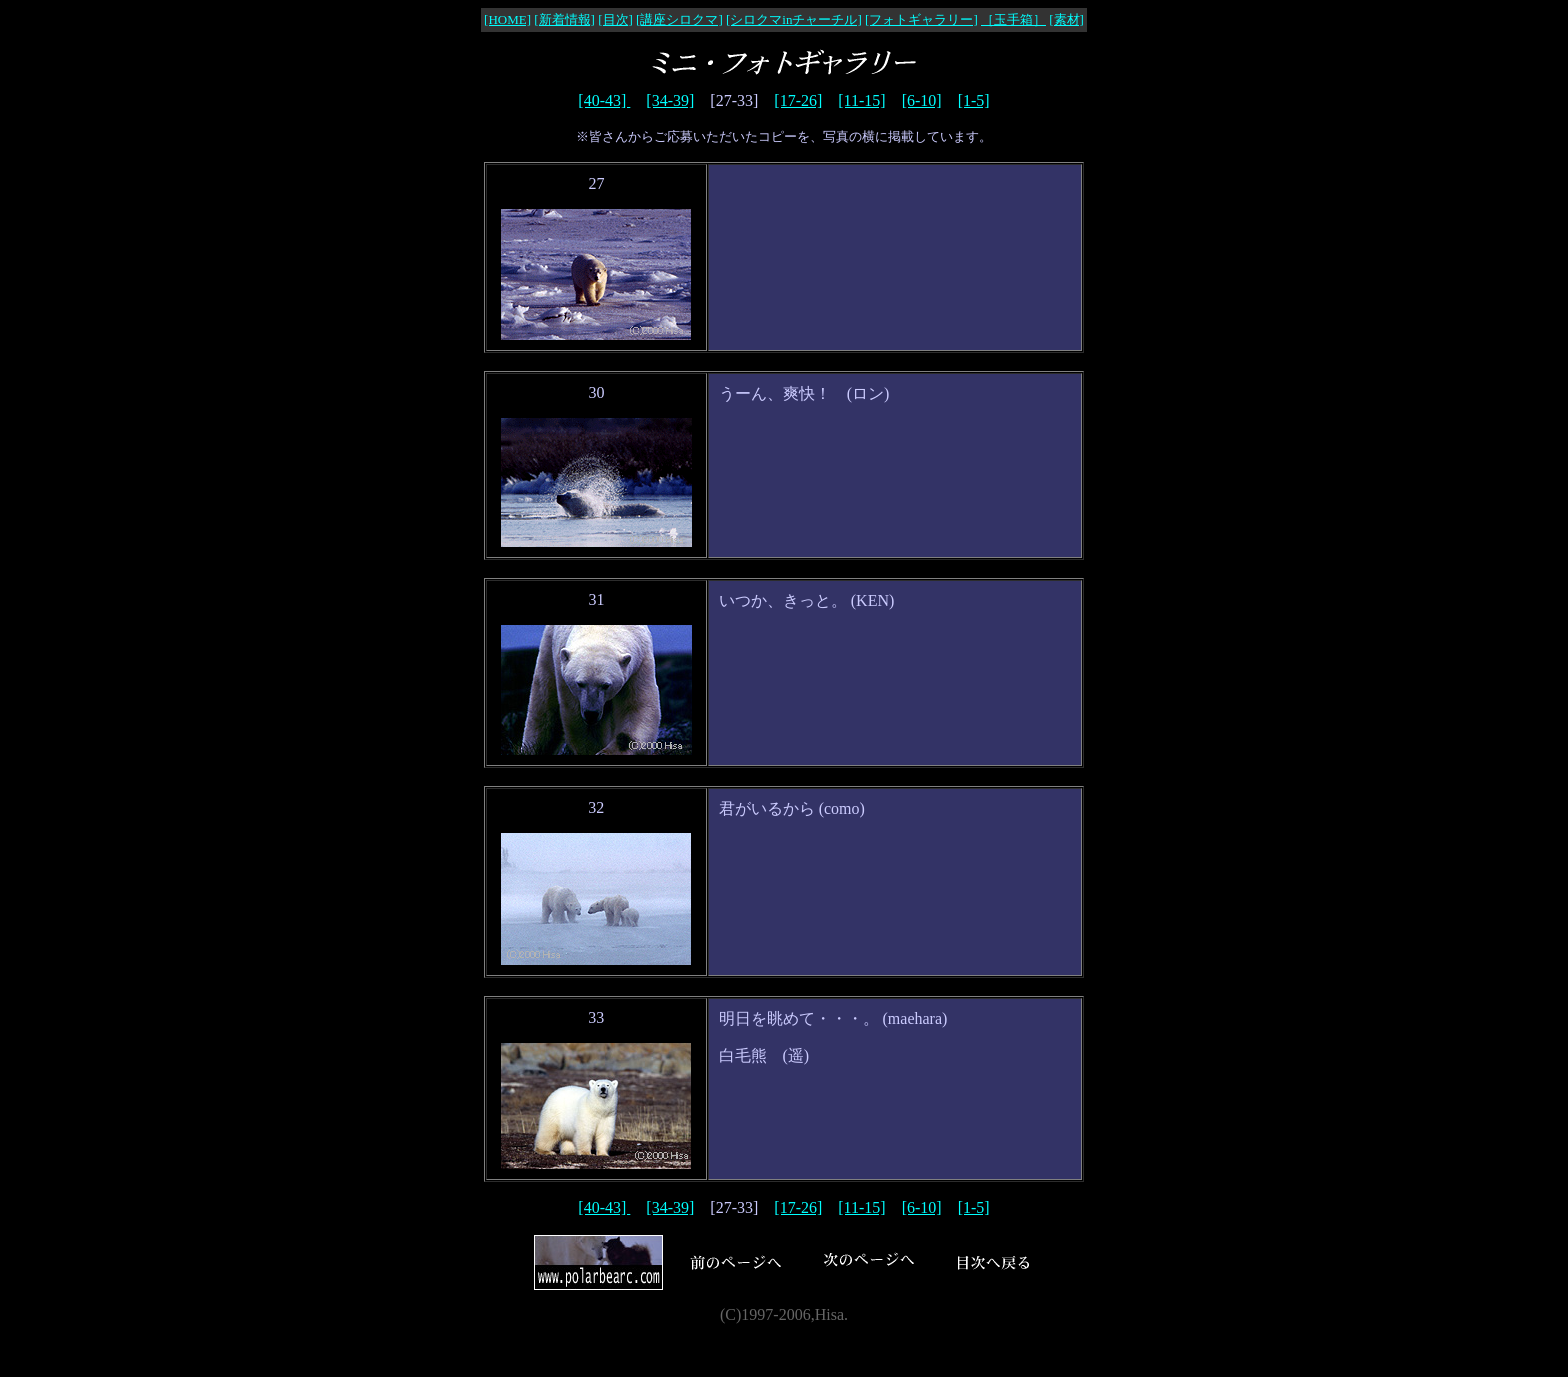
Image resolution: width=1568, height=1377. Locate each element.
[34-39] (670, 100)
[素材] (1066, 19)
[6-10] (922, 100)
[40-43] (604, 100)
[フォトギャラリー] (921, 19)
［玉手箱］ (1013, 19)
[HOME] (507, 19)
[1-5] (974, 100)
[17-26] (798, 100)
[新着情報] (564, 19)
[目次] (615, 19)
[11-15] (861, 100)
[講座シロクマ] (679, 19)
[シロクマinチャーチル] (794, 19)
